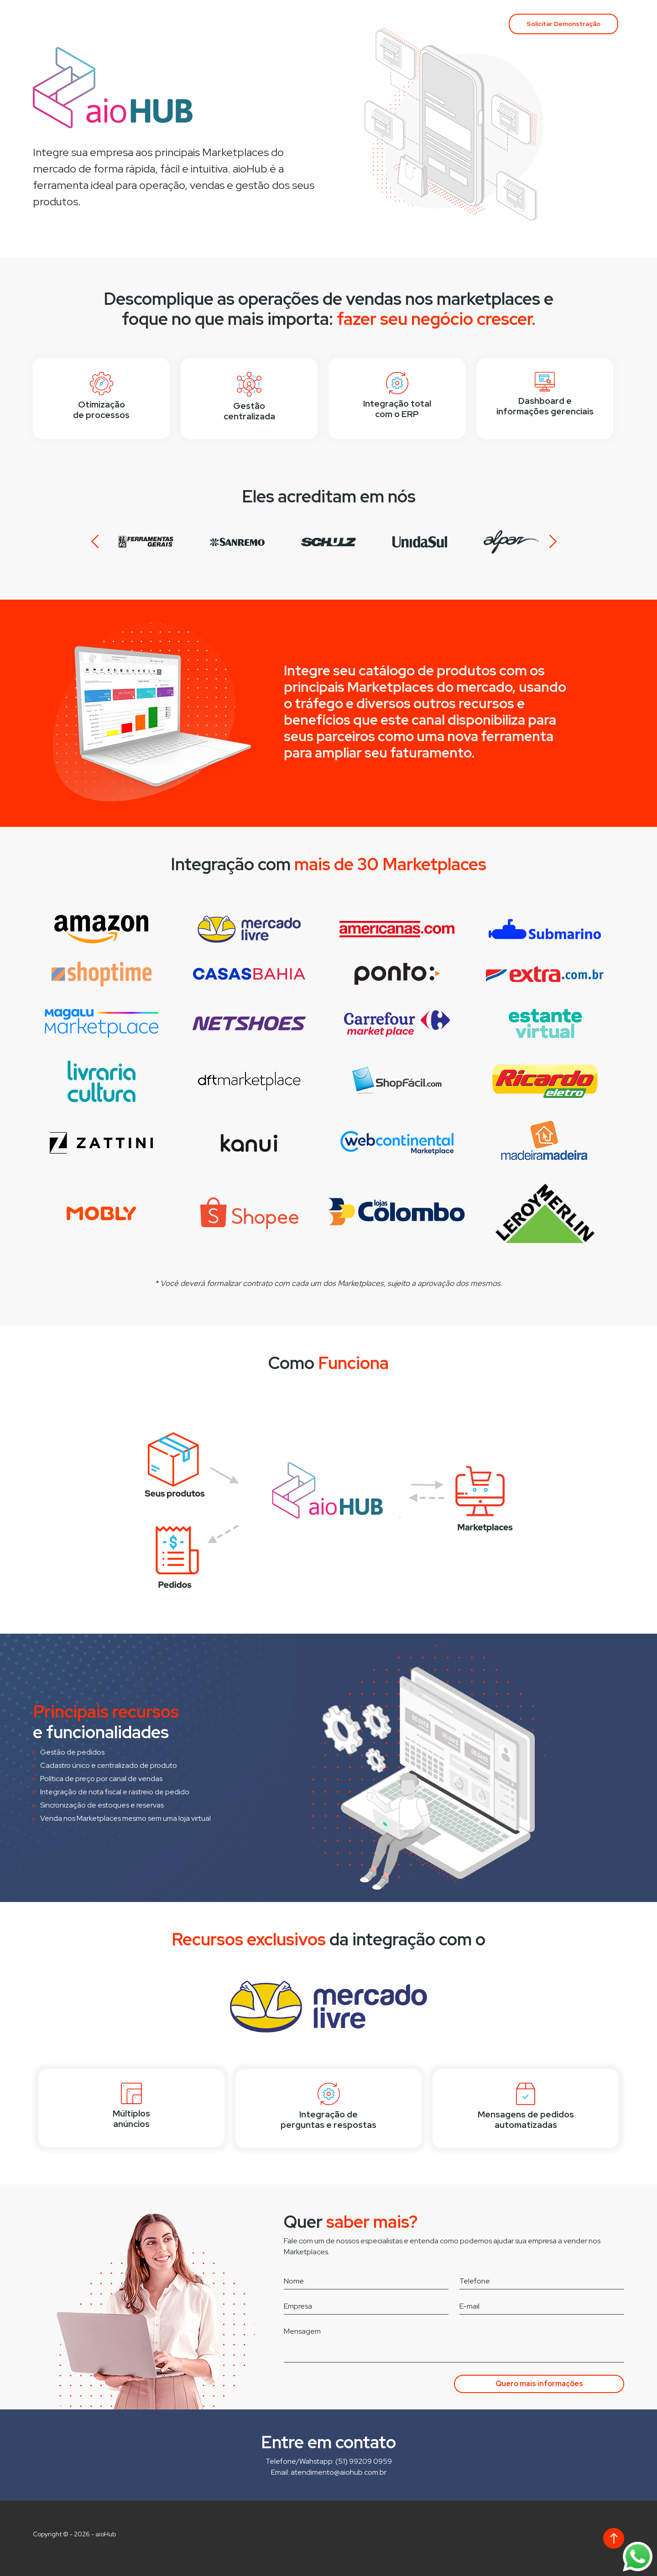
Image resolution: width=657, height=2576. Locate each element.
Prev (98, 542)
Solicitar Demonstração (563, 24)
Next (549, 542)
